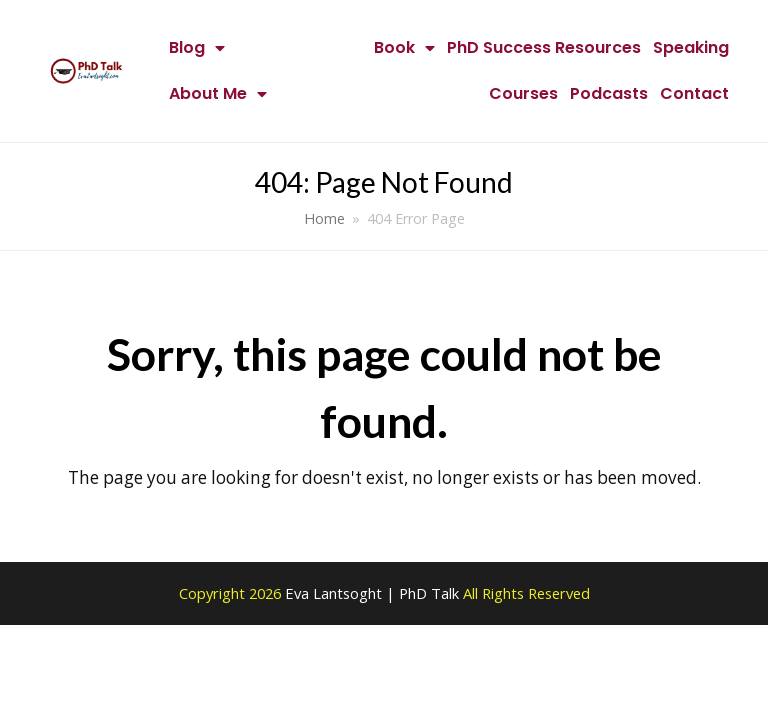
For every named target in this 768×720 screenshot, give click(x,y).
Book (404, 48)
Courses (523, 93)
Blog (197, 48)
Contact (694, 93)
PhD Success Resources (544, 47)
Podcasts (609, 93)
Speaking (691, 47)
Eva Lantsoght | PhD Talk (374, 593)
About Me (218, 94)
